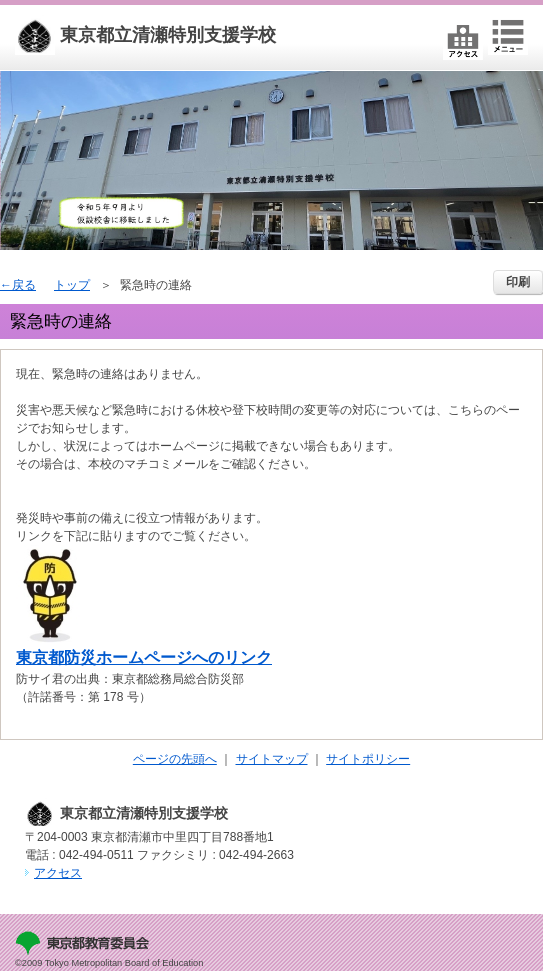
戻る (24, 285)
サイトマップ (272, 759)
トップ (72, 285)
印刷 (518, 282)
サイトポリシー (368, 759)
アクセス (58, 873)
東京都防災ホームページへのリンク (144, 657)
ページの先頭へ (175, 759)
